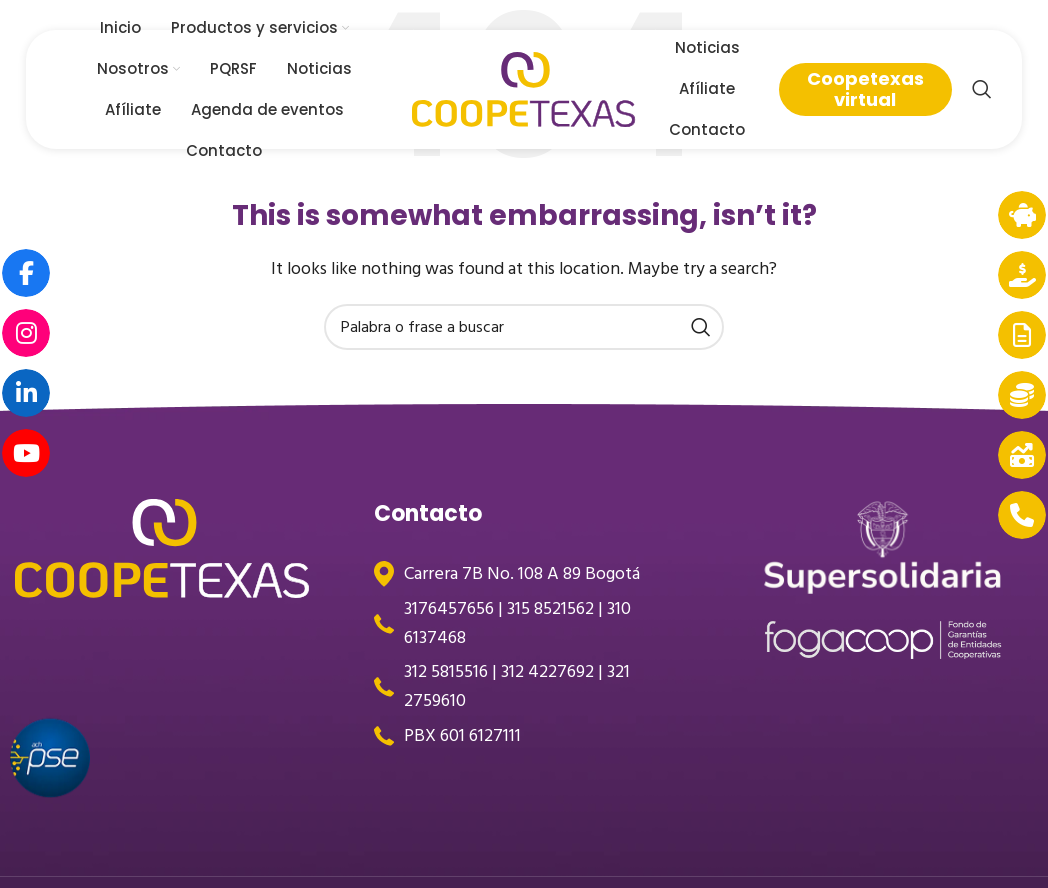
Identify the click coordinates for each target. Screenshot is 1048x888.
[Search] (982, 90)
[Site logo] (524, 89)
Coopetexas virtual (865, 89)
